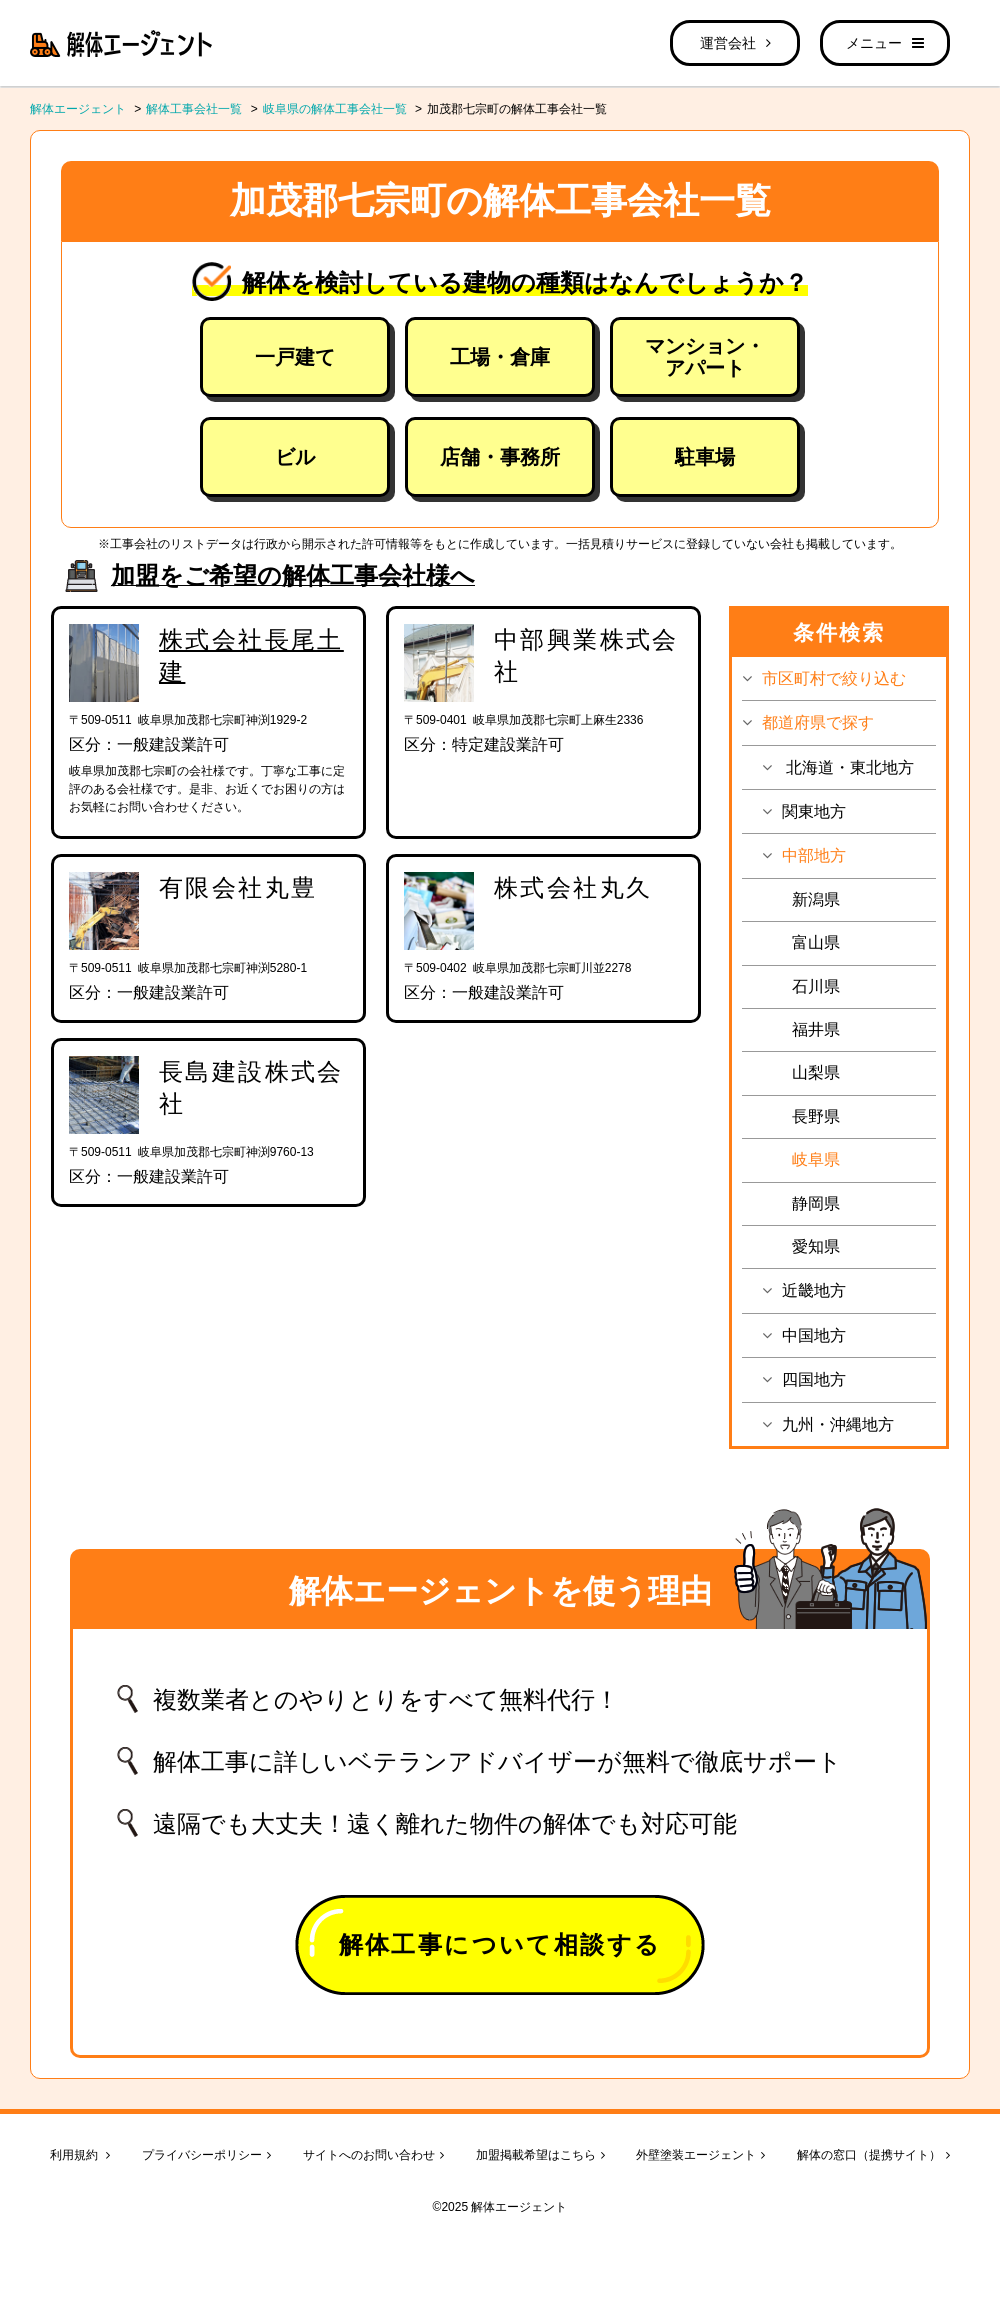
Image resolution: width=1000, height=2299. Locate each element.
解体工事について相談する (500, 1944)
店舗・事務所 (500, 457)
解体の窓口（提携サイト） (873, 2155)
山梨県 (816, 1072)
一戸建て (295, 357)
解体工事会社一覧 (194, 109)
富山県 (816, 942)
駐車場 (705, 457)
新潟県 (816, 899)
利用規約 (80, 2155)
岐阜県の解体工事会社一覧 (335, 109)
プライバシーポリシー (206, 2155)
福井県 (816, 1029)
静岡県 (816, 1203)
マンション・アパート (705, 357)
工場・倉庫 (500, 357)
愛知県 (816, 1246)
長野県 (816, 1116)
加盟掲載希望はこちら (540, 2155)
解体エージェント (78, 109)
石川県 (816, 986)
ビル (295, 457)
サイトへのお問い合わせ (373, 2155)
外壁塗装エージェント (700, 2155)
